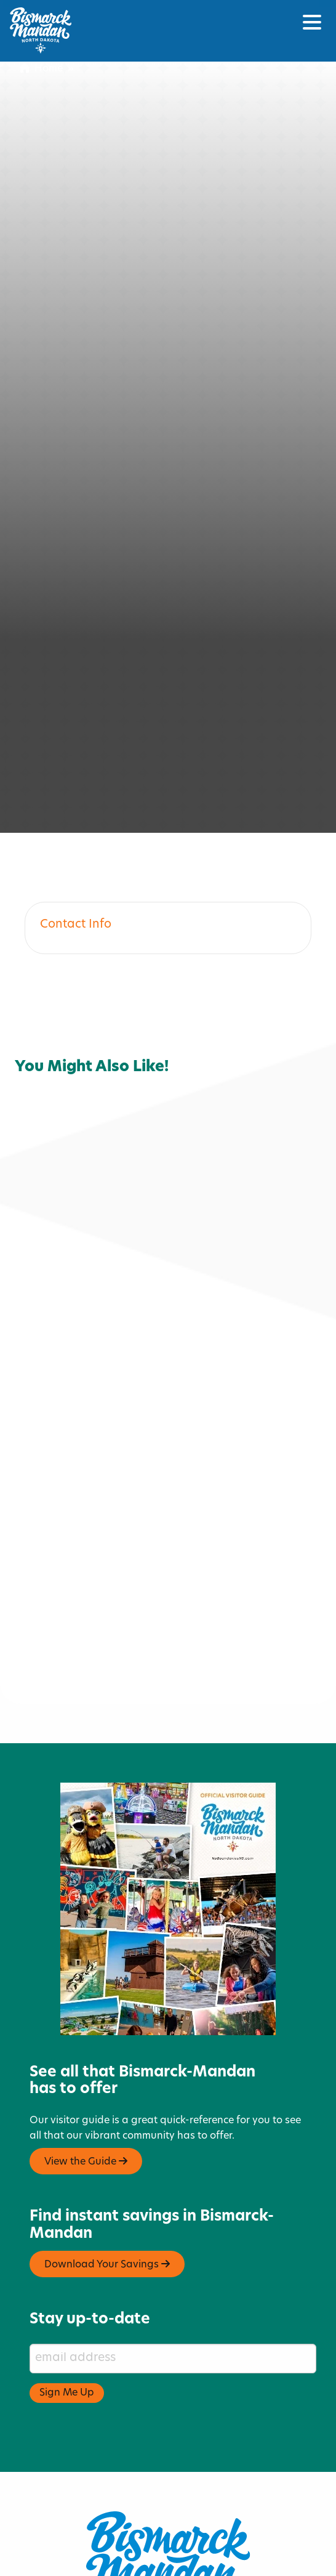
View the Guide (85, 2110)
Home (41, 69)
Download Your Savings (107, 2213)
